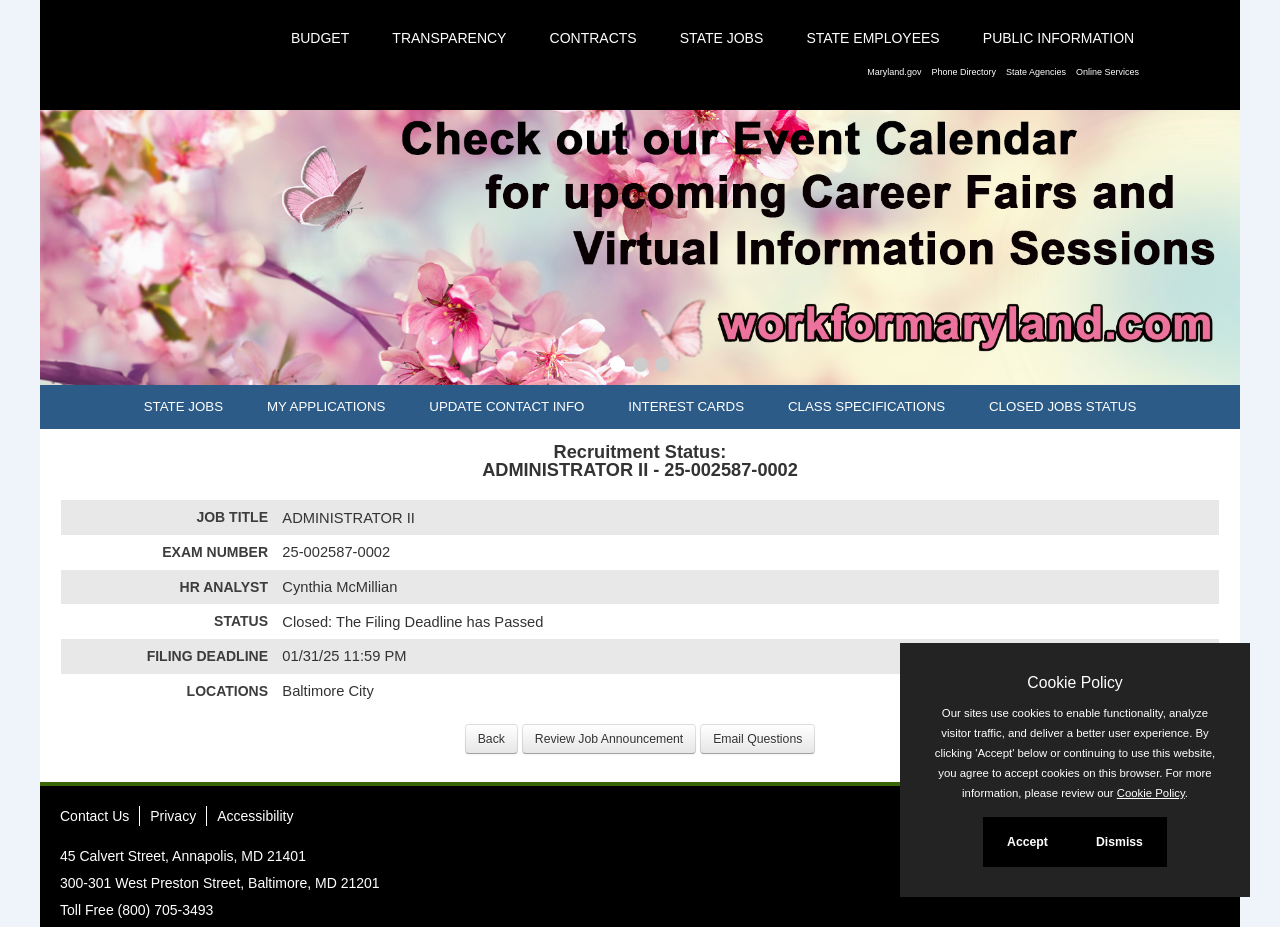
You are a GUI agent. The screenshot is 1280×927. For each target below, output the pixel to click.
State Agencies (1036, 72)
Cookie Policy (1074, 682)
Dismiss (1119, 842)
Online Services (1107, 72)
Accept (1027, 842)
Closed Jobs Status (1062, 406)
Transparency (449, 38)
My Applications (326, 406)
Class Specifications (866, 406)
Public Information (1058, 38)
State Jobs (722, 38)
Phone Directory (963, 72)
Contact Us (94, 816)
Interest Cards (686, 406)
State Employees (872, 38)
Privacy (173, 816)
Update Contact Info (506, 406)
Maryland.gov (894, 72)
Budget (320, 38)
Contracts (593, 38)
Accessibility (255, 816)
